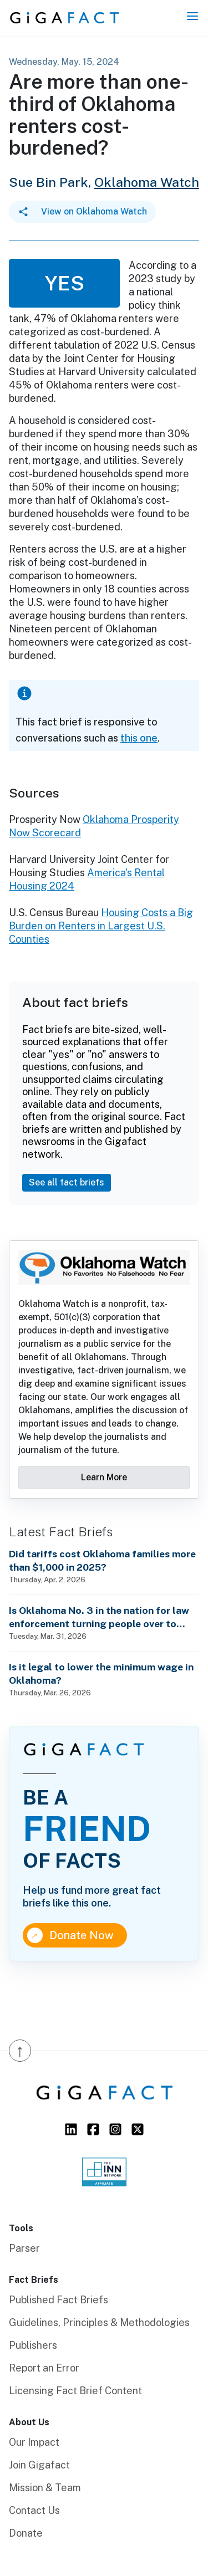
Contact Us (34, 2510)
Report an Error (44, 2368)
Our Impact (34, 2442)
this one (139, 738)
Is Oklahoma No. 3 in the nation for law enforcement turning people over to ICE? (99, 1617)
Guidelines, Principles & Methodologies (99, 2322)
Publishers (33, 2345)
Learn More (104, 1477)
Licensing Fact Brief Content (75, 2390)
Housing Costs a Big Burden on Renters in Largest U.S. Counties (101, 926)
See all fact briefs (66, 1182)
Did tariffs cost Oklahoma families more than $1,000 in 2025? (102, 1560)
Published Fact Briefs (58, 2300)
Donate (26, 2533)
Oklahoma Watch (146, 182)
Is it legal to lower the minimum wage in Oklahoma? (101, 1673)
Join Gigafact (39, 2465)
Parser (24, 2248)
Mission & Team (45, 2487)
